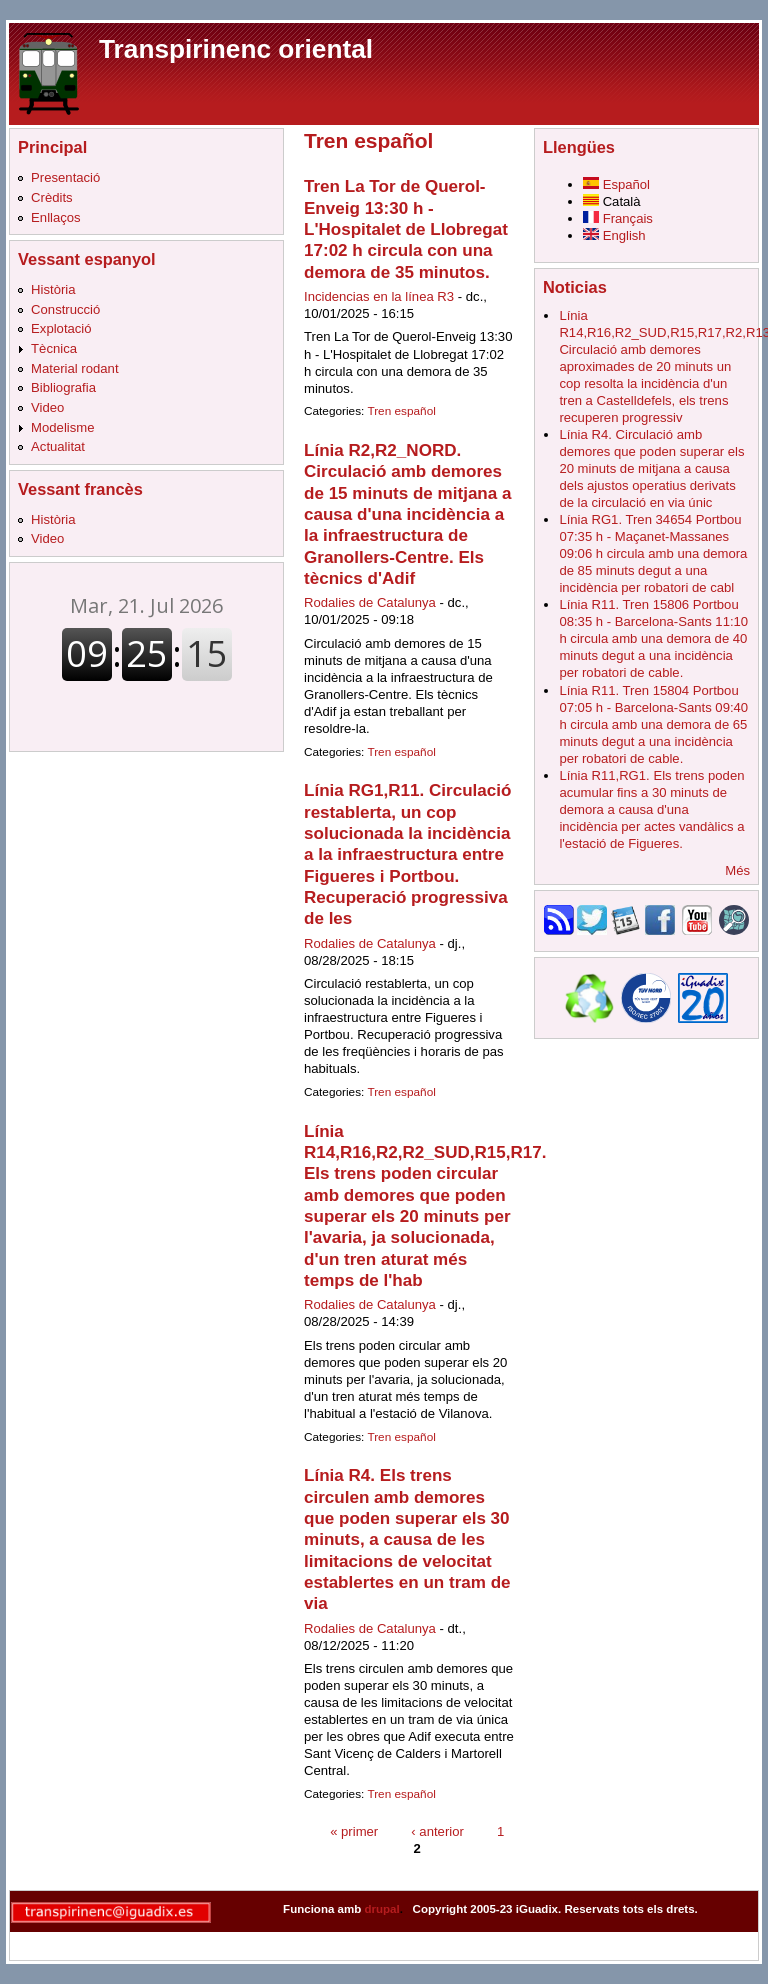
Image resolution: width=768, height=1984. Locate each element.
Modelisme (62, 427)
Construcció (65, 309)
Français (618, 218)
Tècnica (54, 348)
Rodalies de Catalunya (370, 602)
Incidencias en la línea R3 (379, 296)
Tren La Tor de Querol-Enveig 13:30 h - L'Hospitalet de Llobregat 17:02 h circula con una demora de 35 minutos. (406, 229)
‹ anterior (437, 1831)
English (614, 235)
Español (616, 184)
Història (53, 289)
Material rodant (74, 368)
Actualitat (58, 446)
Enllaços (56, 217)
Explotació (61, 328)
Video (47, 407)
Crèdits (52, 197)
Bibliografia (63, 387)
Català (612, 201)
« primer (354, 1831)
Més (737, 870)
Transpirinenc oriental (236, 49)
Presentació (65, 177)
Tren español (401, 411)
